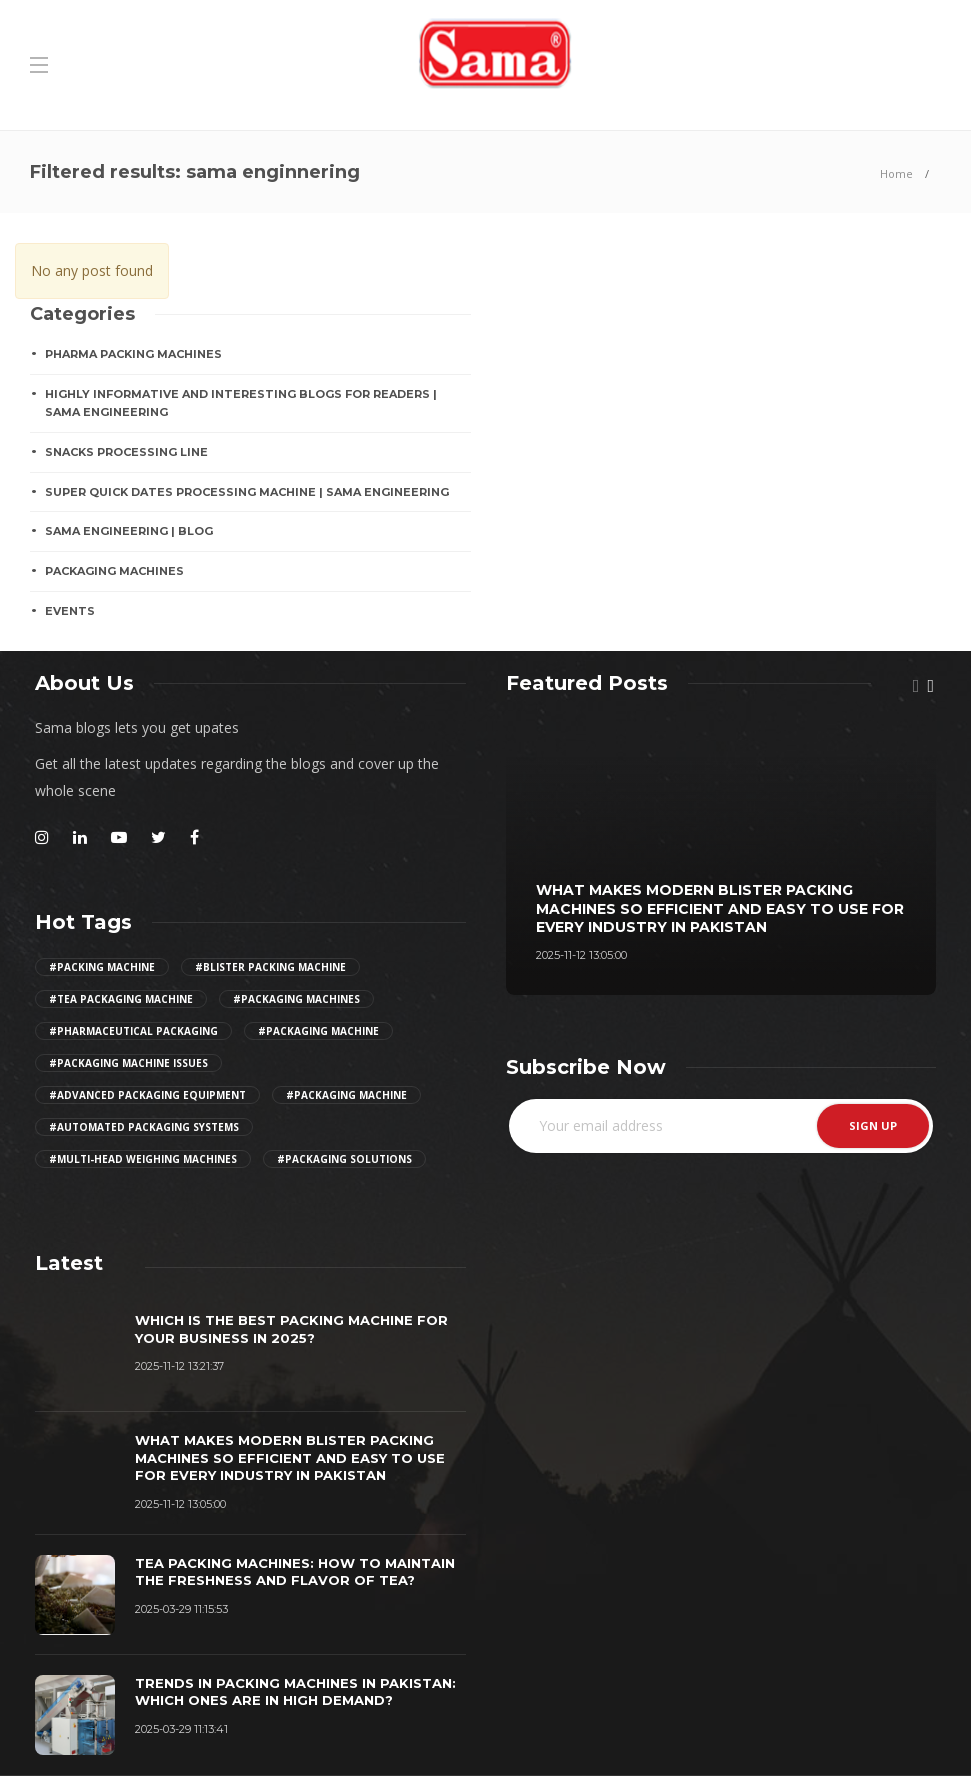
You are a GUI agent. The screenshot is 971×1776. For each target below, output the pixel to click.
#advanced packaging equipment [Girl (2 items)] (147, 1095)
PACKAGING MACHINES (114, 571)
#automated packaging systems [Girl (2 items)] (144, 1127)
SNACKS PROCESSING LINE (126, 452)
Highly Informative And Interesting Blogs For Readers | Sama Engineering (241, 403)
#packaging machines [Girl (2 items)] (296, 999)
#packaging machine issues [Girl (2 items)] (128, 1063)
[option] (721, 855)
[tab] (69, 1263)
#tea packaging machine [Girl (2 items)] (121, 999)
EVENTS (70, 611)
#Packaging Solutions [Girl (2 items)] (344, 1159)
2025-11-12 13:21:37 (179, 1366)
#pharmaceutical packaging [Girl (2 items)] (133, 1031)
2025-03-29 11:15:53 (181, 1609)
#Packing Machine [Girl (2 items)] (102, 967)
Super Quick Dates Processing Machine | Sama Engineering (247, 492)
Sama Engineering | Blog (129, 531)
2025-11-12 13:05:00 (581, 955)
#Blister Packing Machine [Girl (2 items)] (270, 967)
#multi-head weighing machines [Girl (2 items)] (143, 1159)
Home (896, 173)
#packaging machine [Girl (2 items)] (318, 1031)
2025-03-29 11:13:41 (181, 1729)
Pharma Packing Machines (133, 354)
